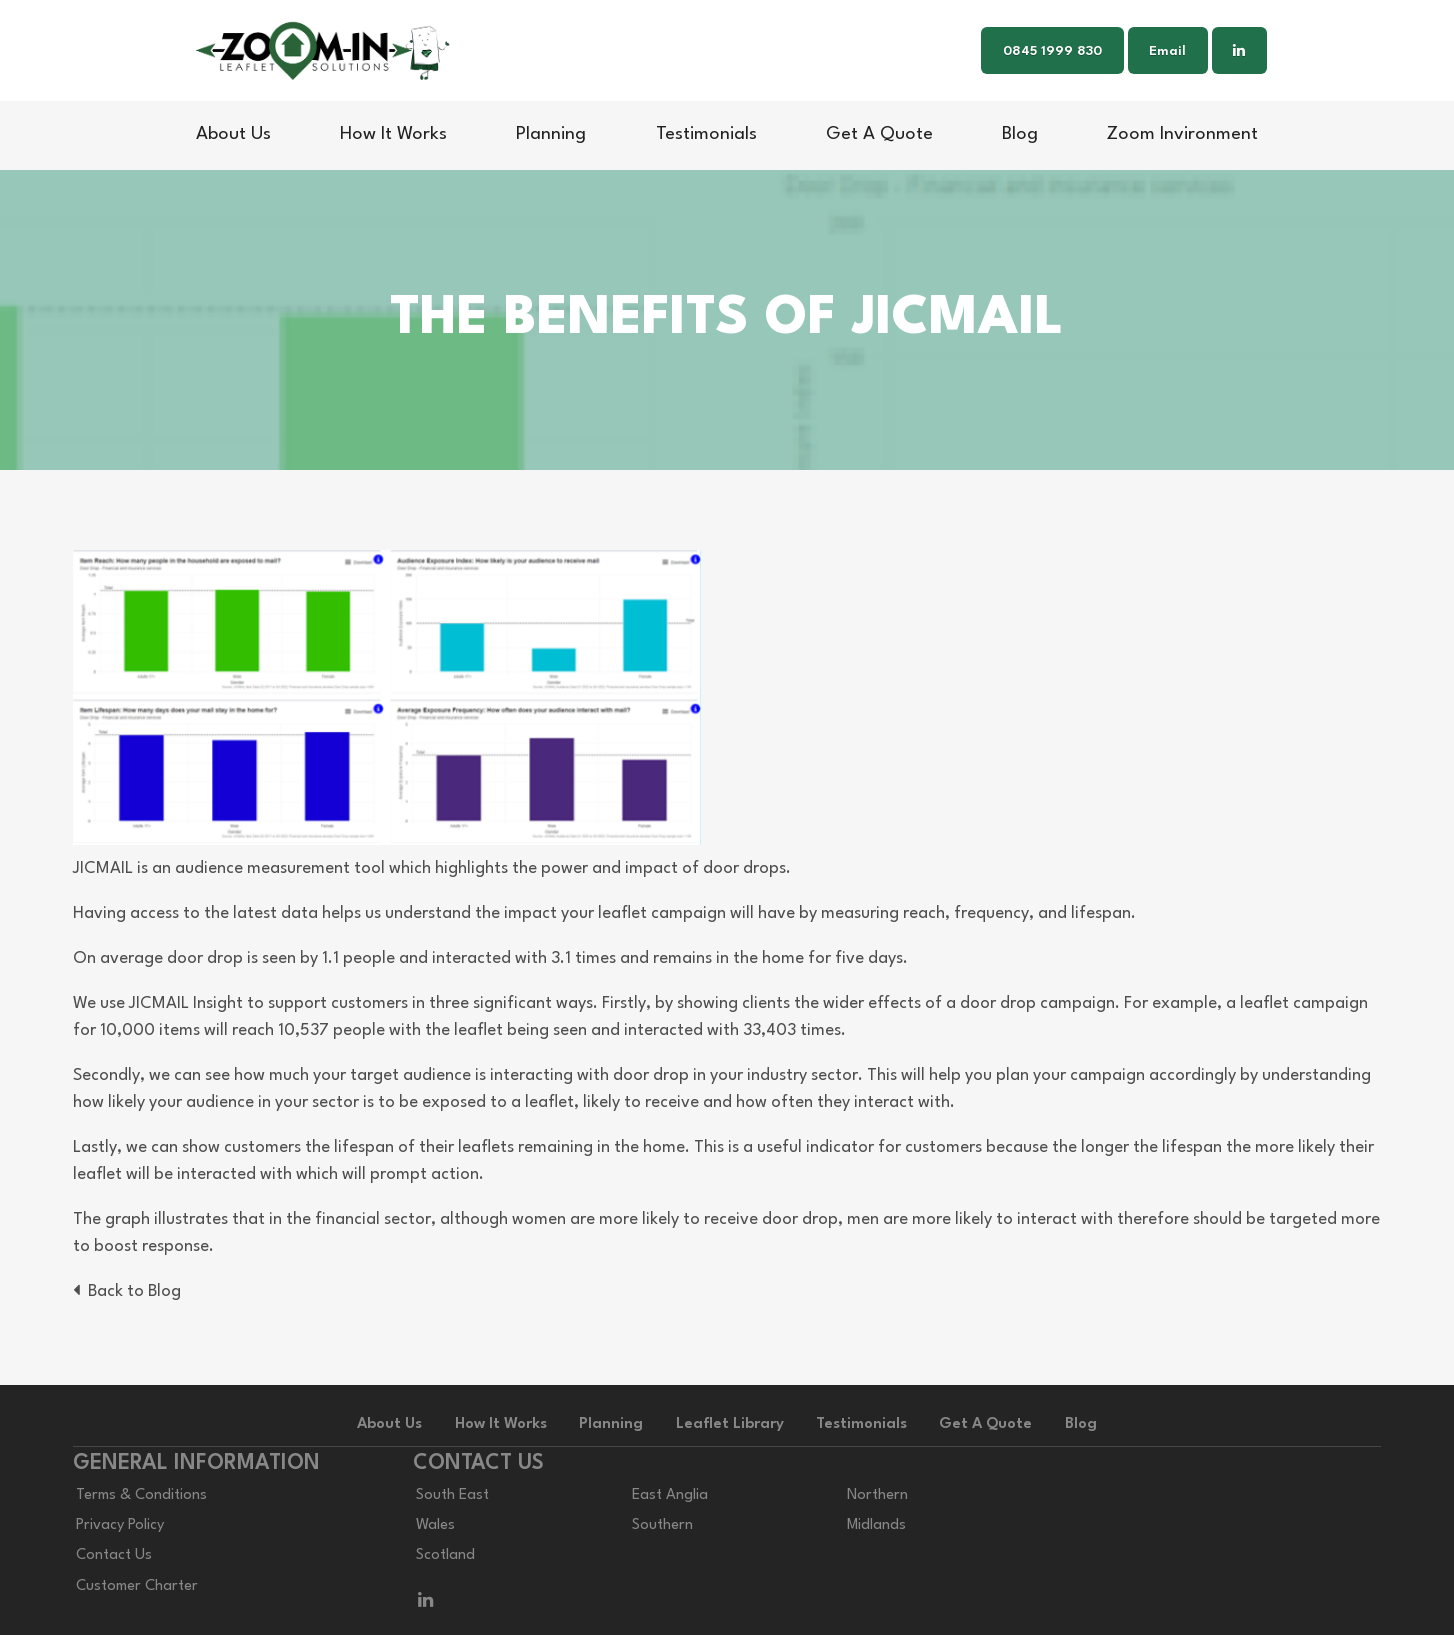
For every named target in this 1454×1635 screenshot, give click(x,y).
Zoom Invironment (1182, 134)
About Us (233, 134)
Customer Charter (137, 1586)
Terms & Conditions (141, 1495)
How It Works (393, 134)
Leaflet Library (730, 1424)
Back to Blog (127, 1291)
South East (452, 1495)
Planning (551, 134)
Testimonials (706, 134)
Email (1167, 51)
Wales (435, 1525)
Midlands (876, 1525)
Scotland (445, 1555)
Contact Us (114, 1555)
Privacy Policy (120, 1525)
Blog (1020, 134)
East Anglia (670, 1495)
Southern (662, 1525)
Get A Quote (879, 134)
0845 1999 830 (1052, 51)
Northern (877, 1495)
